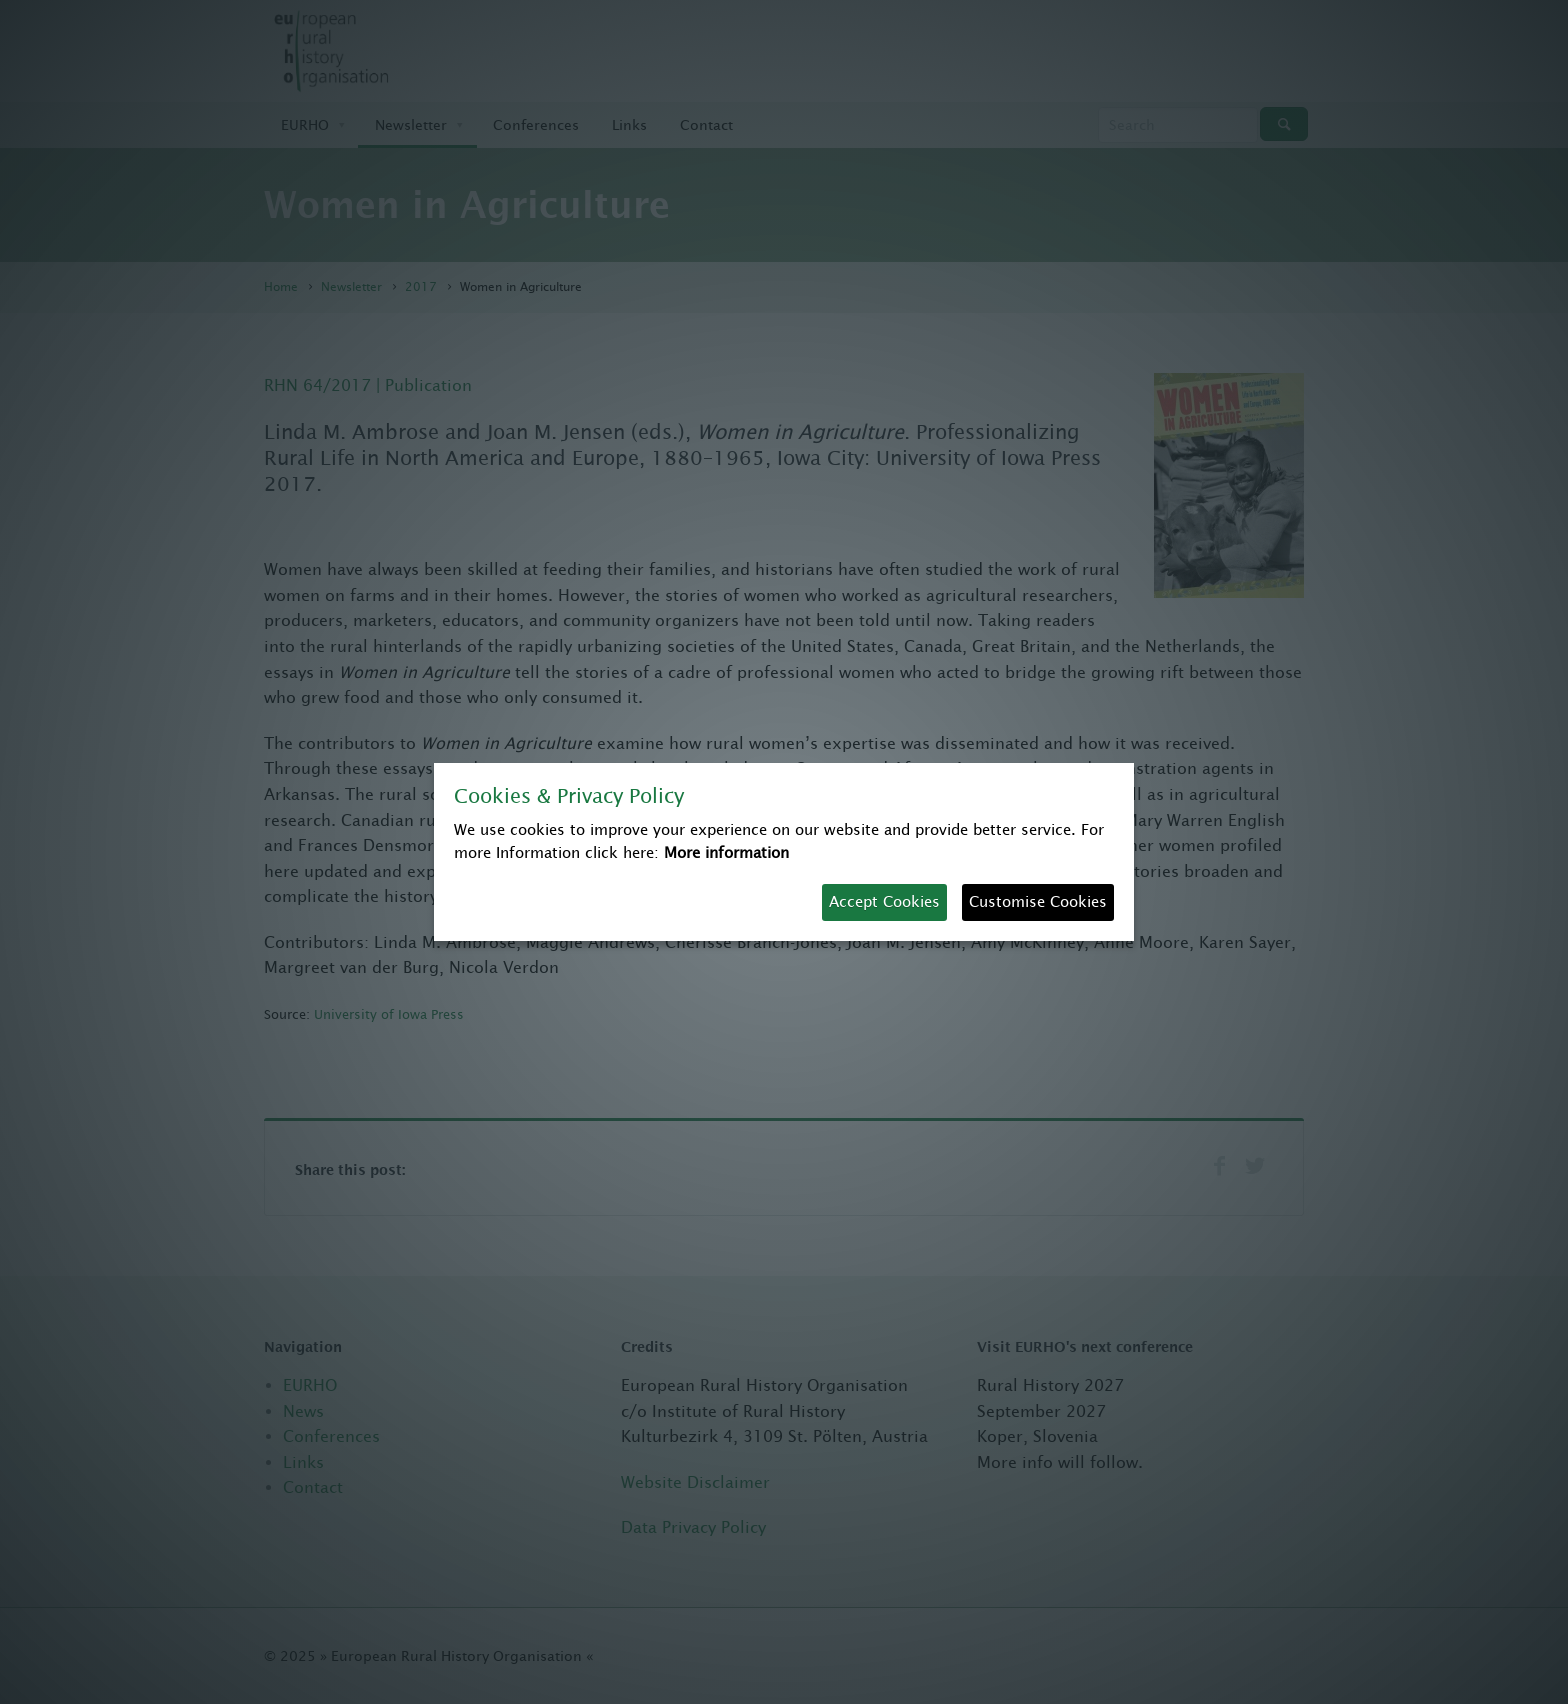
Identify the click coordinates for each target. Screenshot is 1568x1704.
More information (726, 852)
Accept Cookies (884, 901)
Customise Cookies (1038, 901)
